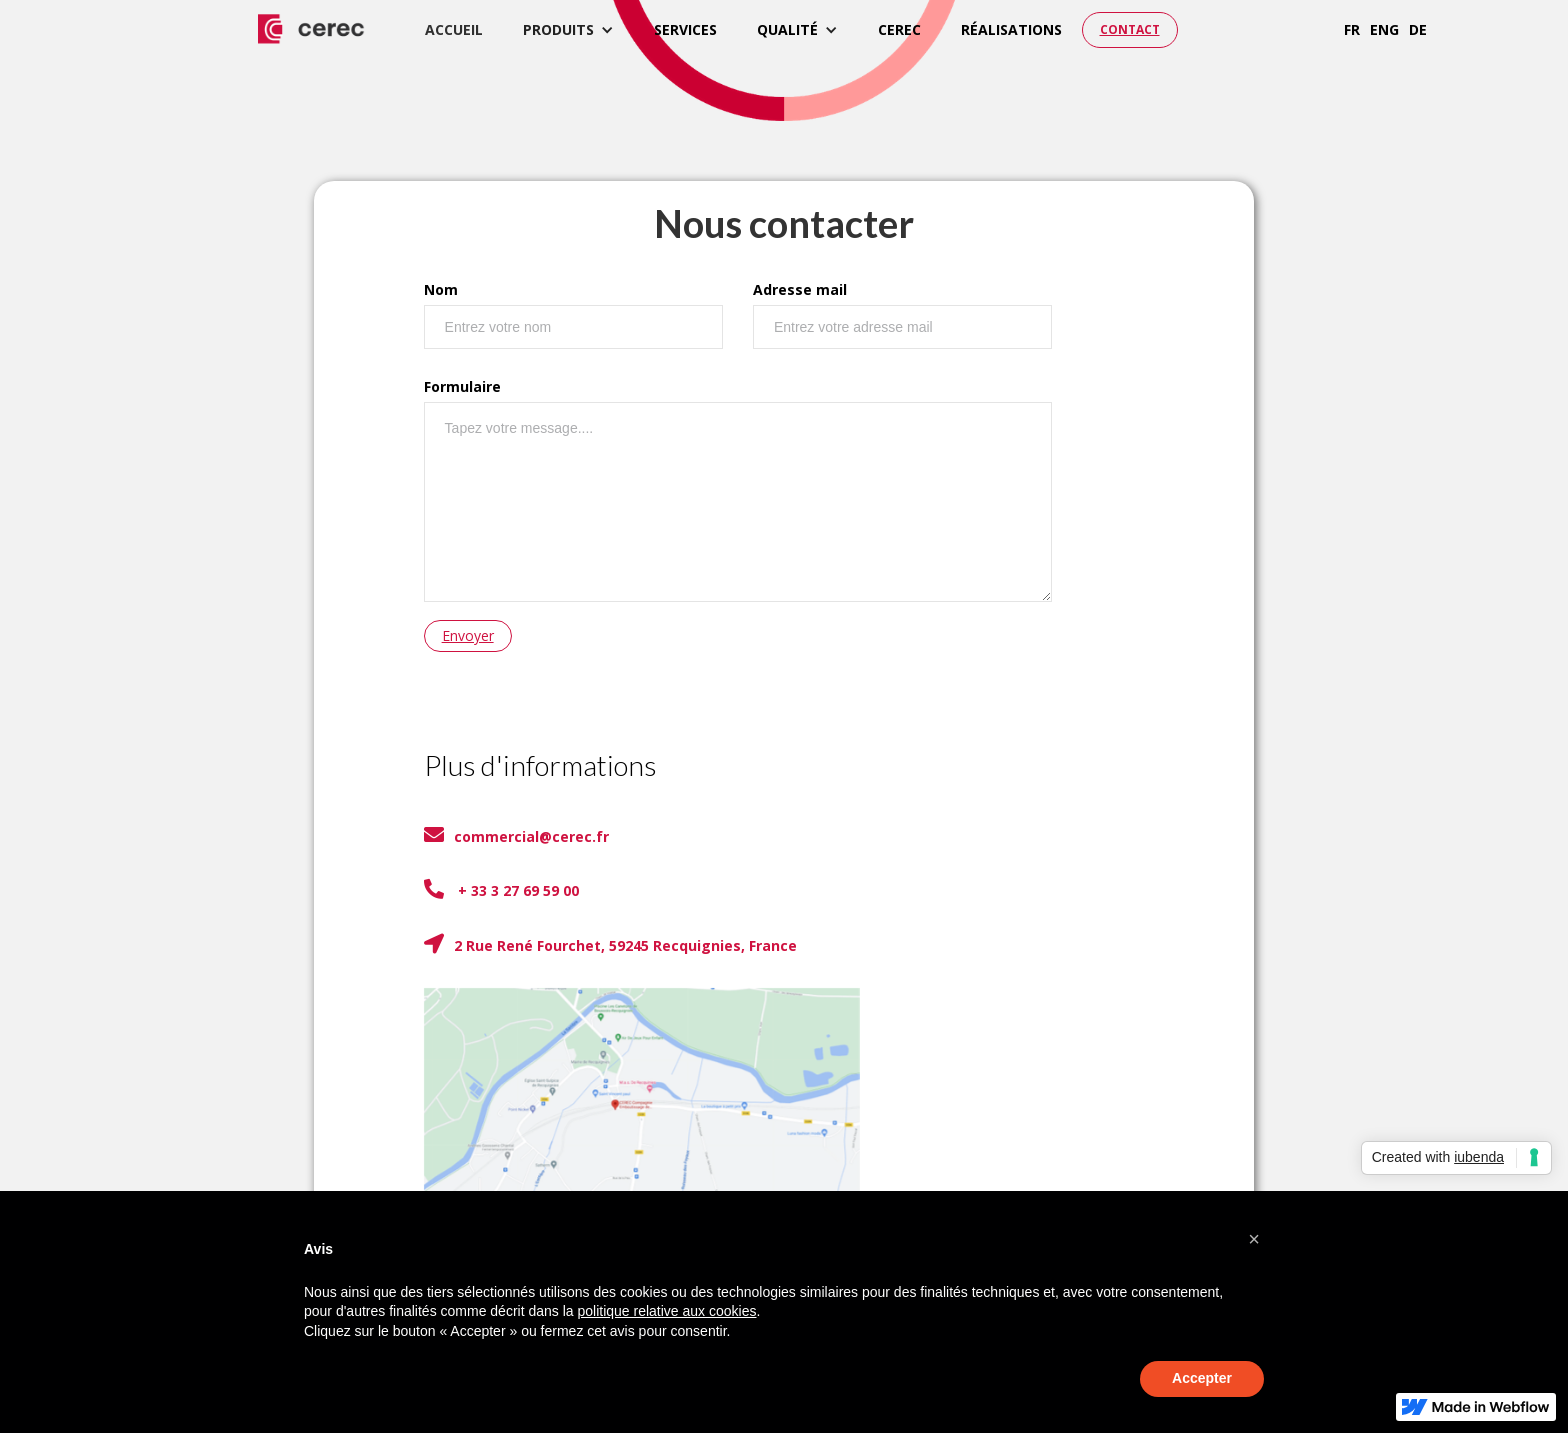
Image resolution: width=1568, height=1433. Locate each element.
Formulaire (462, 386)
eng (1384, 29)
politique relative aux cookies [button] (666, 1311)
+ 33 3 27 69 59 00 (501, 889)
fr (1352, 29)
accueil (454, 29)
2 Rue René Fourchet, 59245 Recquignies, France (610, 944)
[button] (568, 30)
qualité (787, 29)
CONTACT (1130, 29)
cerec (899, 29)
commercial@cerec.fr (516, 835)
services (685, 29)
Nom (441, 289)
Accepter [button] (1202, 1378)
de (1418, 29)
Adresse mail (800, 289)
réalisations (1011, 29)
